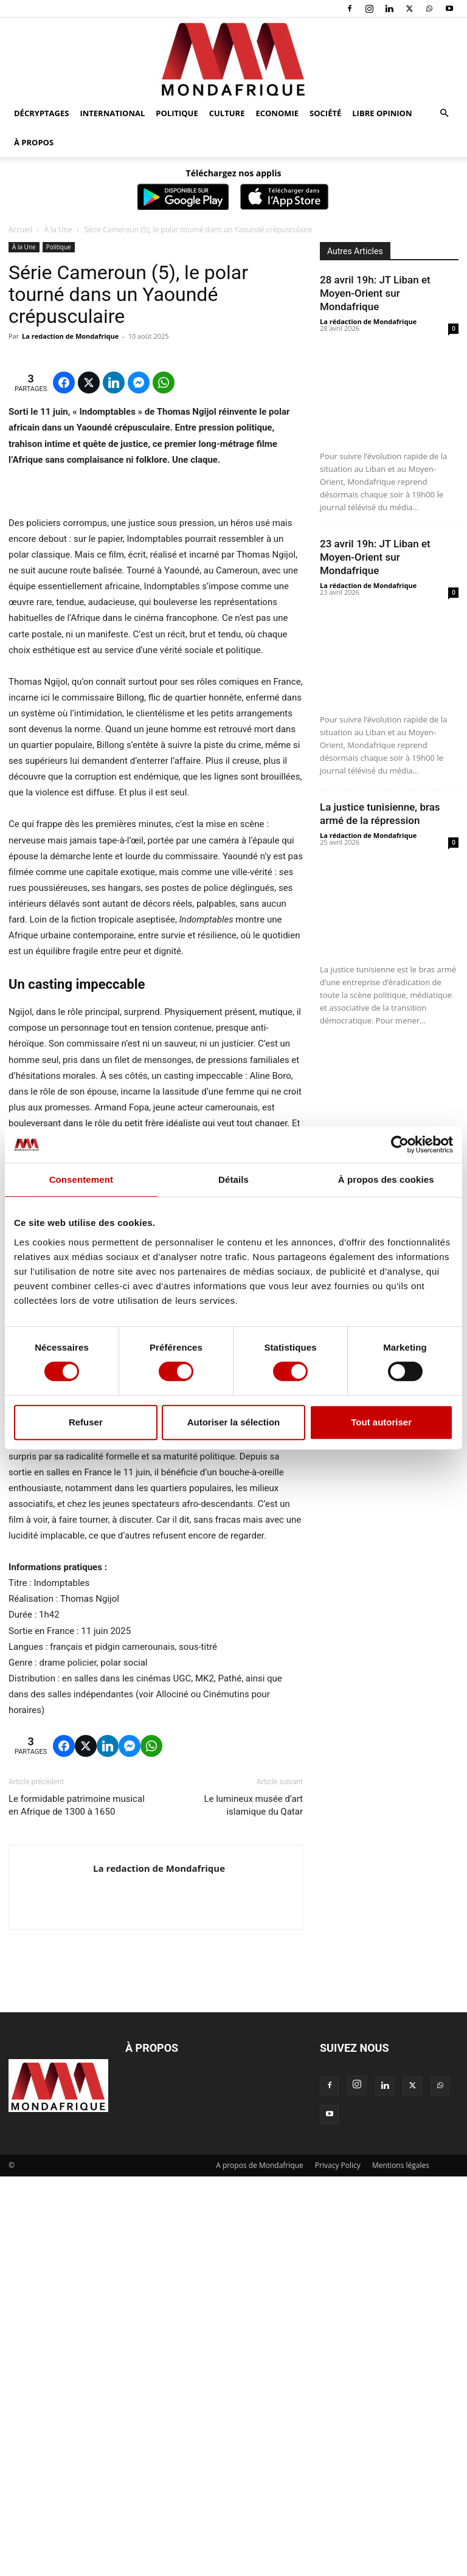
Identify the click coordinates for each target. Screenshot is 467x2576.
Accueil (20, 229)
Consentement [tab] (81, 1179)
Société (325, 113)
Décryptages (41, 113)
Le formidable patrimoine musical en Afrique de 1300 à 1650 (77, 2205)
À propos (34, 142)
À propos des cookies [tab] (386, 1179)
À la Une (58, 229)
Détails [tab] (233, 1179)
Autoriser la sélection (233, 1422)
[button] (443, 113)
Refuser (86, 1422)
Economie (277, 113)
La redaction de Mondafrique (70, 336)
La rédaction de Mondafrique (368, 321)
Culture (227, 113)
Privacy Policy (338, 2565)
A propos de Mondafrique (259, 2565)
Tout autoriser (381, 1422)
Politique (177, 113)
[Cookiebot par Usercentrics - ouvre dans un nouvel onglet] (400, 1144)
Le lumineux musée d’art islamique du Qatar (253, 2205)
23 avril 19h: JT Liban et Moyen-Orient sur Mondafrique (375, 557)
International (112, 113)
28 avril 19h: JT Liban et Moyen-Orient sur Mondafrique (375, 293)
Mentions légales (400, 2565)
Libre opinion (382, 113)
